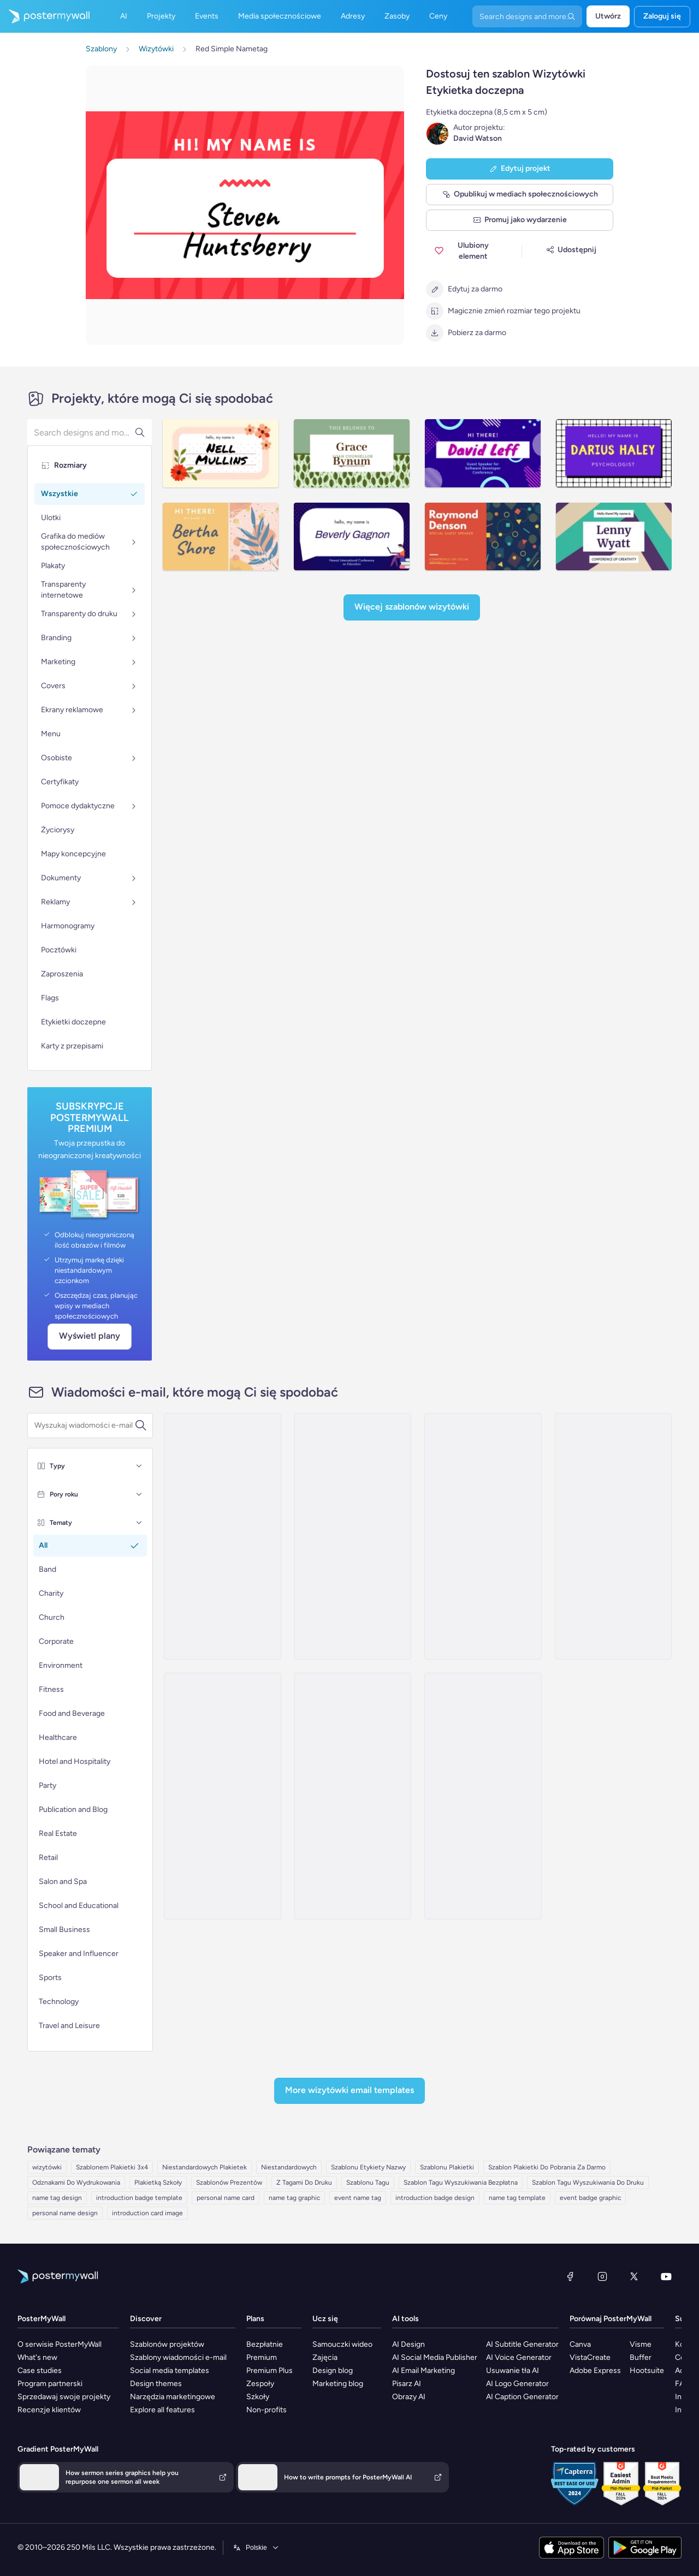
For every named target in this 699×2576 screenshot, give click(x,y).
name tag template (517, 2198)
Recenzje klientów (49, 2409)
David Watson (477, 138)
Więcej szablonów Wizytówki (411, 606)
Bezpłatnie (264, 2344)
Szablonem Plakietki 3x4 (112, 2167)
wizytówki (47, 2167)
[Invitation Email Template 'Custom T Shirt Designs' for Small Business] (482, 1536)
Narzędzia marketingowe (172, 2396)
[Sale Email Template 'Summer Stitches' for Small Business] (482, 1796)
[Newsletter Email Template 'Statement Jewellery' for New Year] (222, 1536)
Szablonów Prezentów (229, 2182)
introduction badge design (435, 2198)
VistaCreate (590, 2357)
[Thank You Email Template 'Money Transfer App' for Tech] (352, 1536)
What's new (37, 2357)
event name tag (357, 2198)
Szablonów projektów (167, 2344)
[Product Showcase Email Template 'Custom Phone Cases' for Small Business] (352, 1796)
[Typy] (139, 1466)
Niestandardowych (289, 2167)
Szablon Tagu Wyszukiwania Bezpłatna (461, 2182)
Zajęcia (324, 2357)
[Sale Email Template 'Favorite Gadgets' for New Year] (613, 1536)
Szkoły (257, 2396)
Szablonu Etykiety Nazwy (368, 2167)
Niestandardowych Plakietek (204, 2167)
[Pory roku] (139, 1494)
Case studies (39, 2370)
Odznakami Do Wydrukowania (76, 2182)
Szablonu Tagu (367, 2182)
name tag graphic (294, 2198)
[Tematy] (139, 1522)
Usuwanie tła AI (512, 2370)
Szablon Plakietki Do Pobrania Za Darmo (547, 2167)
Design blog (332, 2370)
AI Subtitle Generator (522, 2344)
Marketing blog (337, 2383)
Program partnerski (49, 2383)
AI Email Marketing (423, 2370)
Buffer (640, 2357)
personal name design (65, 2213)
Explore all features (162, 2409)
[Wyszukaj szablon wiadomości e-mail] (84, 1425)
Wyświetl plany (89, 1336)
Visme (640, 2344)
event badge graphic (590, 2198)
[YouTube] (666, 2276)
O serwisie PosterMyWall (59, 2344)
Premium (261, 2357)
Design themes (156, 2383)
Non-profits (266, 2409)
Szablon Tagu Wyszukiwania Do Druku (588, 2182)
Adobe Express (595, 2370)
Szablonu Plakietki (447, 2167)
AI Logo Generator (517, 2383)
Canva (580, 2344)
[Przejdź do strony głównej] (45, 16)
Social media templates (169, 2370)
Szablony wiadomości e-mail (178, 2357)
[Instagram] (602, 2276)
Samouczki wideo (342, 2344)
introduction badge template (139, 2198)
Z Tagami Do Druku (304, 2182)
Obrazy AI (408, 2396)
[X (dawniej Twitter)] (634, 2276)
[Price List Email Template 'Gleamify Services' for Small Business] (222, 1796)
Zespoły (260, 2383)
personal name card (225, 2198)
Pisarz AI (406, 2383)
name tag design (57, 2198)
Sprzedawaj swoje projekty (63, 2396)
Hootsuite (647, 2370)
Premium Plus (269, 2370)
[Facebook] (570, 2276)
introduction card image (147, 2213)
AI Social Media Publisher (434, 2357)
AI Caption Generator (522, 2396)
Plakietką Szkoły (158, 2182)
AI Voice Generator (519, 2357)
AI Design (408, 2344)
